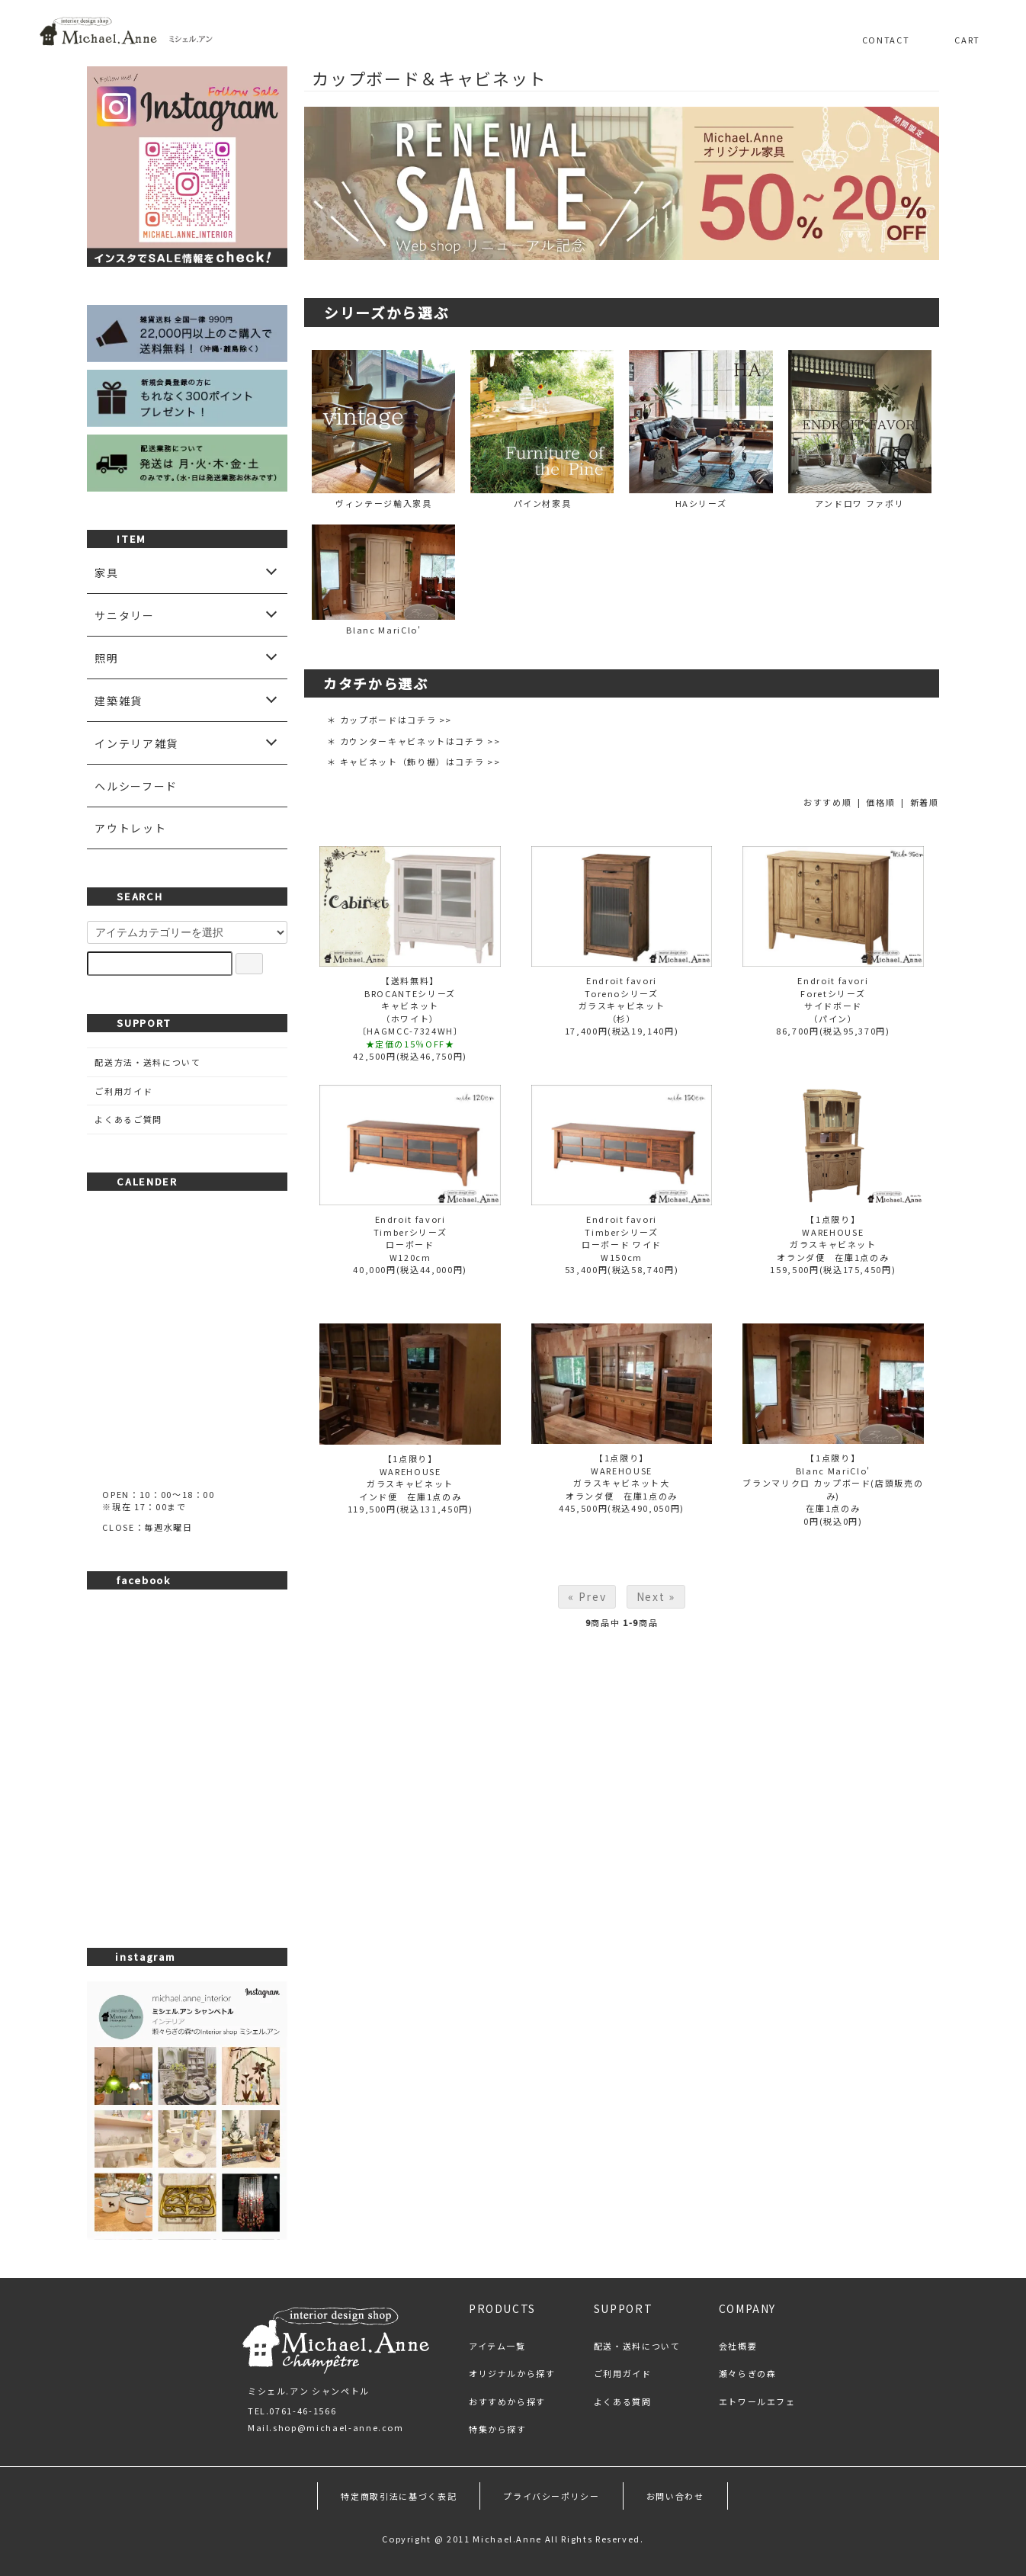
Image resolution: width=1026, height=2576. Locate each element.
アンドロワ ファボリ (859, 429)
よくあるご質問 (128, 1119)
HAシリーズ (700, 429)
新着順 (924, 802)
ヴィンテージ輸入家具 (383, 429)
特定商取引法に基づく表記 (399, 2496)
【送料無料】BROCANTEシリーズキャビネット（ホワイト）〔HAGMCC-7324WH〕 (410, 1005)
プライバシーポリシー (551, 2496)
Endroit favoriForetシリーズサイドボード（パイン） (832, 999)
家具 (106, 572)
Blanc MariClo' (383, 580)
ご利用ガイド (123, 1091)
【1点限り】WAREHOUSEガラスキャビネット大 (621, 1470)
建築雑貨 (119, 700)
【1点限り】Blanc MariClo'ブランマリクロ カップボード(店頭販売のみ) (832, 1477)
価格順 (880, 802)
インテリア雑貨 (136, 743)
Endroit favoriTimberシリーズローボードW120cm (410, 1238)
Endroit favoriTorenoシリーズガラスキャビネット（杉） (622, 999)
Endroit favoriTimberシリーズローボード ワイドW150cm (622, 1238)
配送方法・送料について (147, 1062)
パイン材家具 (542, 429)
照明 (106, 658)
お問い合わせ (675, 2496)
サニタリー (124, 615)
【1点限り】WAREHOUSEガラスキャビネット (833, 1231)
